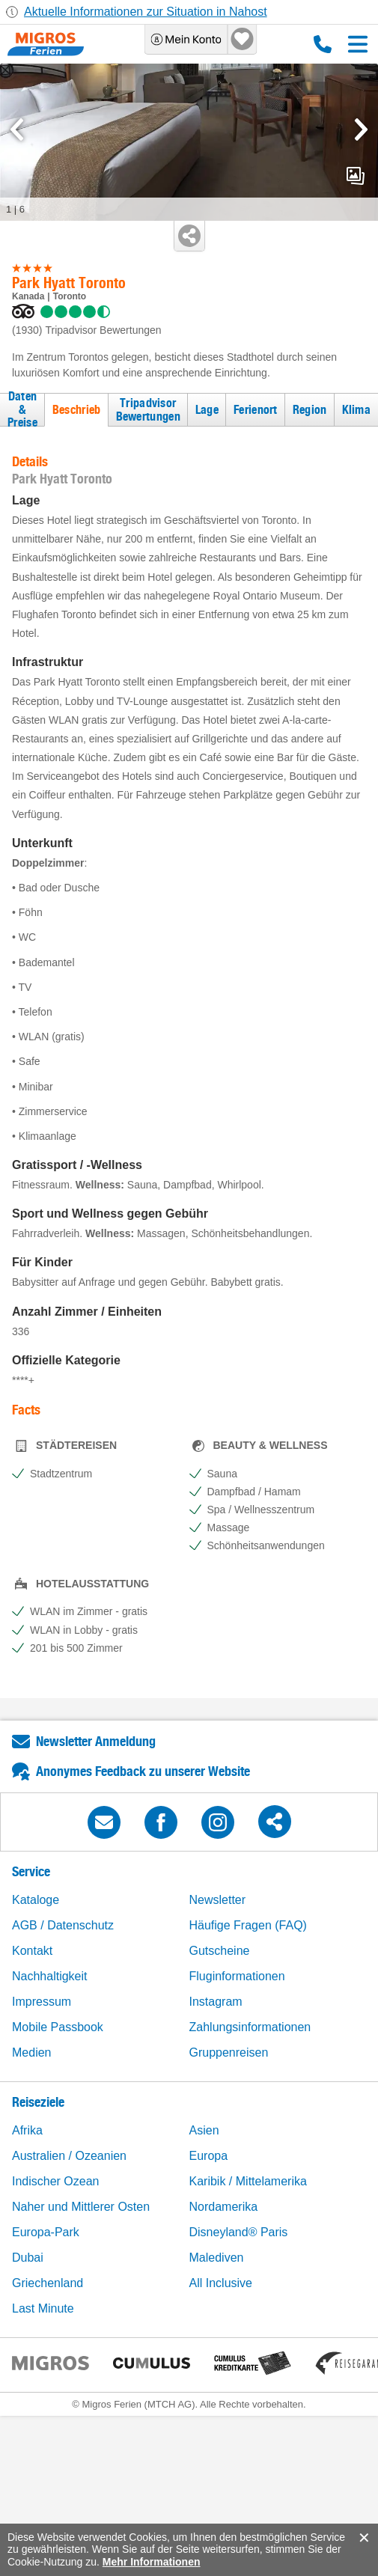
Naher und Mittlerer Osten (81, 2206)
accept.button (362, 2538)
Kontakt (32, 1950)
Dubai (27, 2257)
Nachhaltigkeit (50, 1976)
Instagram (216, 2001)
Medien (31, 2052)
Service (31, 1871)
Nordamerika (223, 2206)
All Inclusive (220, 2283)
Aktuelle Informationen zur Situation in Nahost (145, 11)
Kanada (28, 296)
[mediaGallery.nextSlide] (361, 129)
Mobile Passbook (57, 2027)
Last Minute (43, 2308)
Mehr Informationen (152, 2562)
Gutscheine (219, 1950)
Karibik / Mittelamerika (248, 2181)
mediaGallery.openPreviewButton (356, 176)
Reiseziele (38, 2102)
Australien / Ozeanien (69, 2155)
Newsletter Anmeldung (96, 1741)
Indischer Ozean (56, 2181)
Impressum (41, 2001)
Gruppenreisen (229, 2052)
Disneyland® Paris (238, 2232)
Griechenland (47, 2283)
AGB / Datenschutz (63, 1925)
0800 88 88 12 (323, 44)
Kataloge (35, 1899)
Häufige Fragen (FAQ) (248, 1925)
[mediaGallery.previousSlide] (17, 129)
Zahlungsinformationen (250, 2027)
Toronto (69, 296)
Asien (204, 2130)
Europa (208, 2155)
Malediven (216, 2257)
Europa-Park (45, 2232)
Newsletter (217, 1899)
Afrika (27, 2130)
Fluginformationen (237, 1976)
